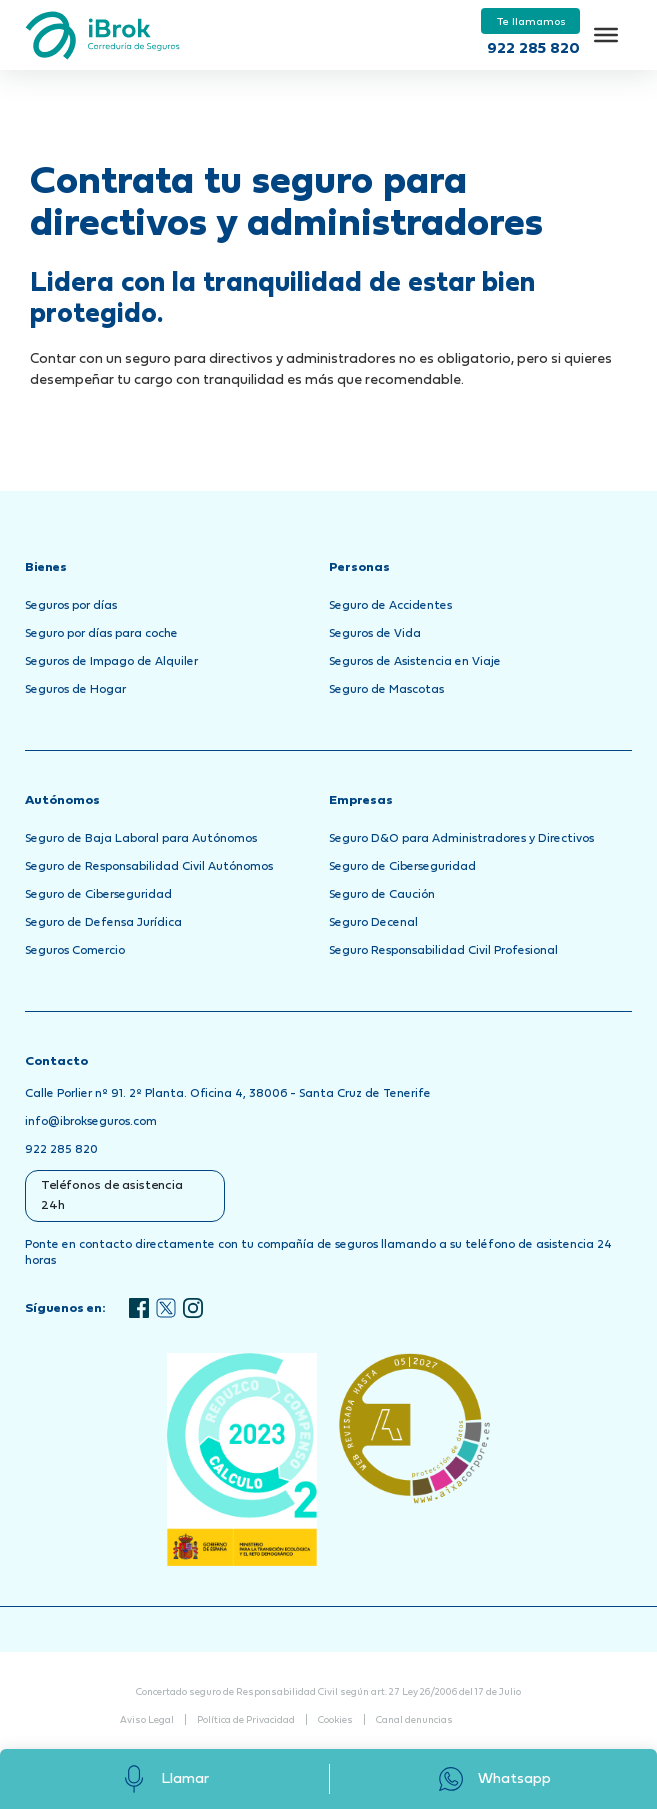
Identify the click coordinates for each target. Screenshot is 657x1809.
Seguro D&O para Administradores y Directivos (461, 839)
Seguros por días (71, 606)
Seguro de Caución (382, 895)
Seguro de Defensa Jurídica (103, 923)
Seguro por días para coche (101, 634)
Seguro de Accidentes (390, 606)
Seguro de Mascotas (386, 690)
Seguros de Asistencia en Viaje (415, 662)
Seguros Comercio (75, 951)
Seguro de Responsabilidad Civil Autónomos (149, 867)
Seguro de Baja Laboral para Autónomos (141, 839)
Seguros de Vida (375, 634)
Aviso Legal (147, 1720)
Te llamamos (531, 22)
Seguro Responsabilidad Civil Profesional (443, 951)
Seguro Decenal (373, 923)
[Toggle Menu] (606, 35)
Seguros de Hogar (75, 690)
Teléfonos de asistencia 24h (112, 1196)
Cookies (335, 1720)
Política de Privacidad (246, 1720)
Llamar (164, 1779)
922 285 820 (533, 49)
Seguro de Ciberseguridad (98, 895)
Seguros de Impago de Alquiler (111, 662)
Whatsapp (493, 1779)
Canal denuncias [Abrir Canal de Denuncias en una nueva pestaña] (414, 1720)
